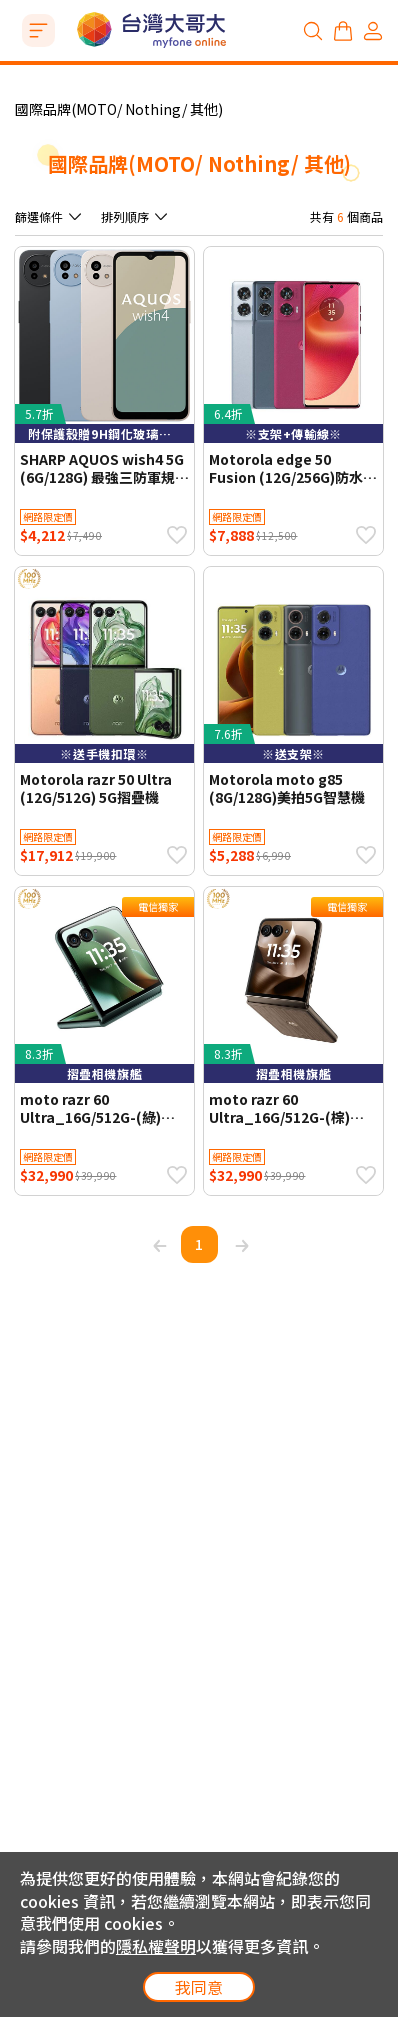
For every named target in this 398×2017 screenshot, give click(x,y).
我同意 (199, 1987)
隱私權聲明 (156, 1946)
